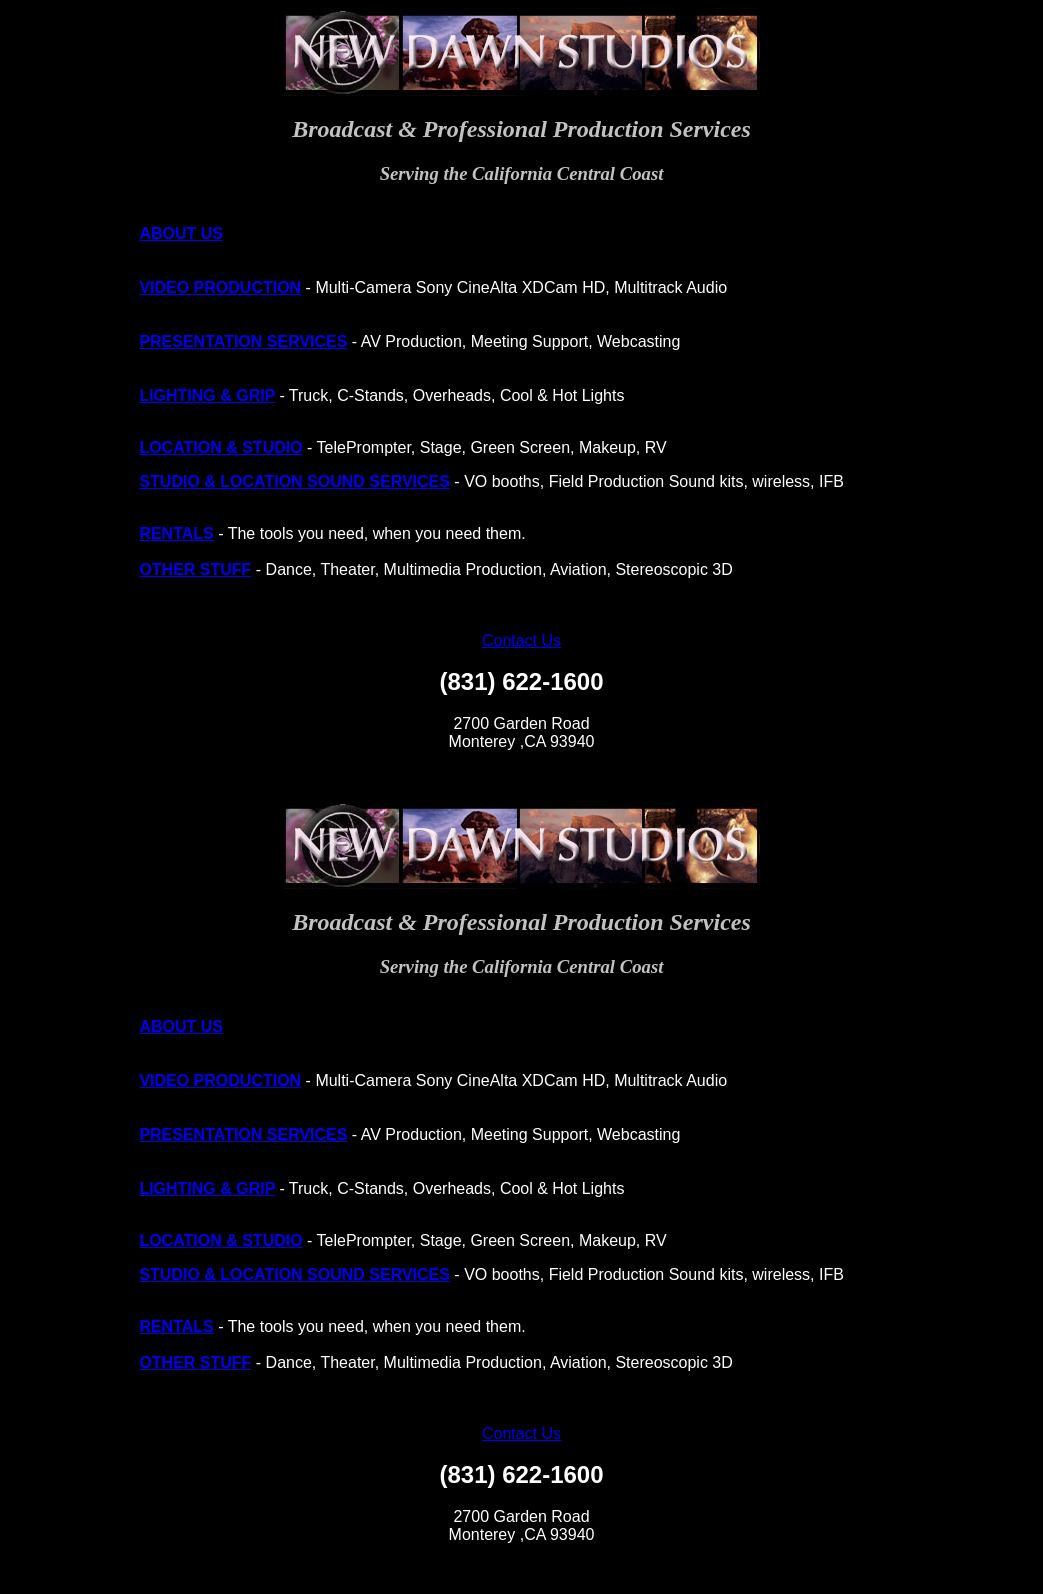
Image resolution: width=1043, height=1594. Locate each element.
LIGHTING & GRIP (207, 395)
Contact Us (521, 640)
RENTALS (176, 533)
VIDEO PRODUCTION (220, 287)
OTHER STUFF (195, 569)
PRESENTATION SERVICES (243, 341)
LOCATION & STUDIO (220, 447)
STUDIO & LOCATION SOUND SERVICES (294, 481)
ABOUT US (181, 233)
